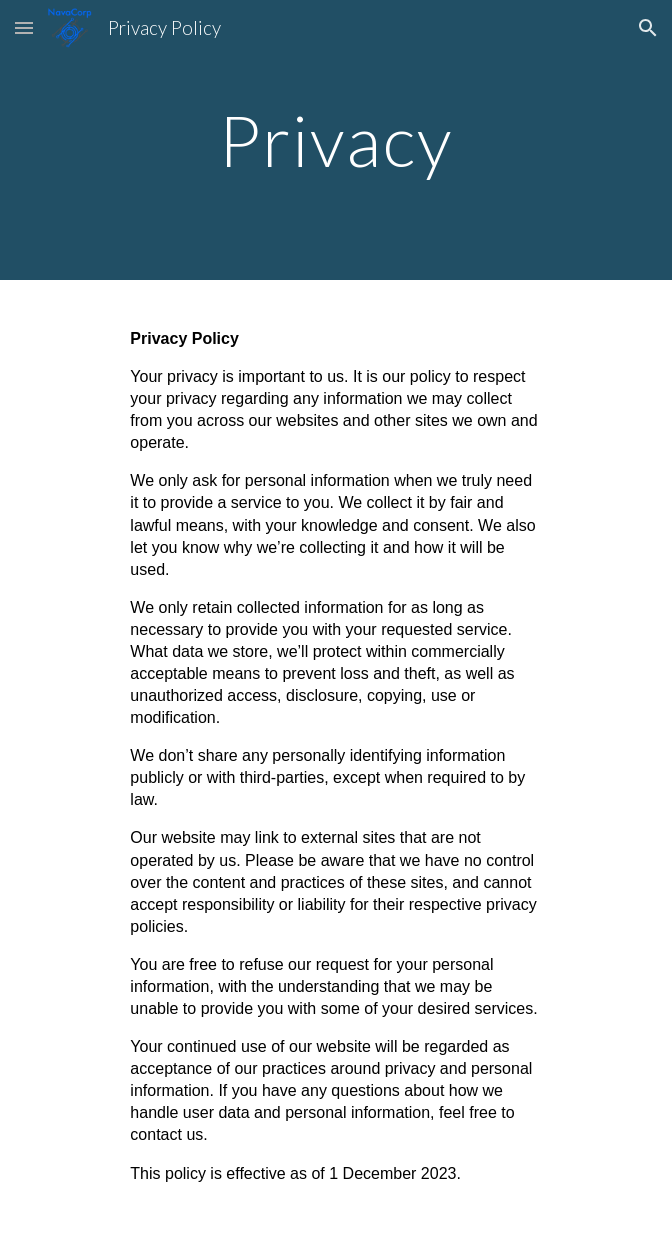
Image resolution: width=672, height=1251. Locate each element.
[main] (335, 140)
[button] (24, 27)
